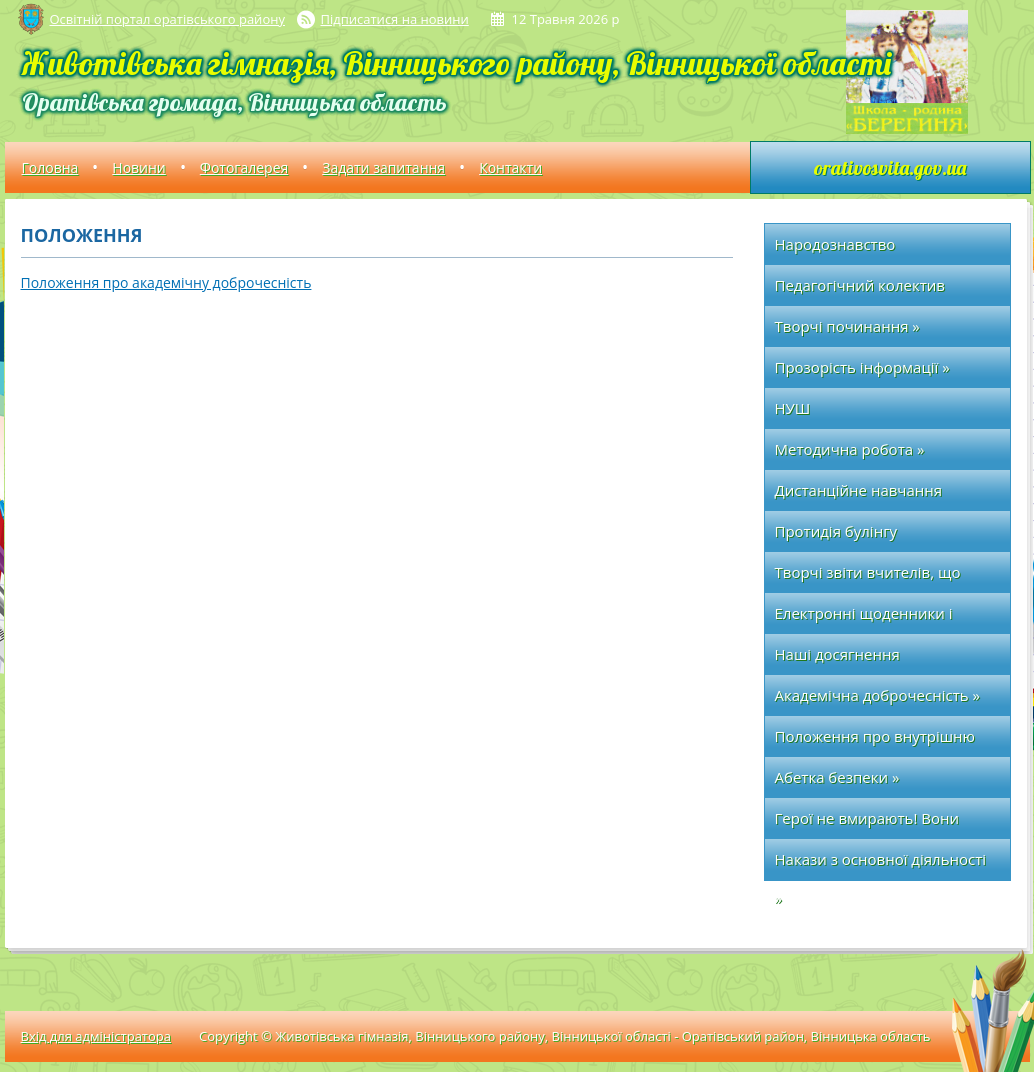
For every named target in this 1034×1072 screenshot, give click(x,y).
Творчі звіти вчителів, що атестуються (868, 577)
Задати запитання (383, 167)
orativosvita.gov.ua (890, 167)
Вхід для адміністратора (96, 1036)
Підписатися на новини (395, 19)
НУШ (793, 408)
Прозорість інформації (862, 367)
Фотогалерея (244, 167)
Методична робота (850, 449)
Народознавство (835, 244)
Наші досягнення (837, 654)
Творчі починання (847, 326)
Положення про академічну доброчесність (166, 282)
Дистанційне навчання (859, 490)
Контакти (510, 167)
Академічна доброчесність (877, 695)
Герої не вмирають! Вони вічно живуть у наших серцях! (884, 823)
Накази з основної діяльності (881, 859)
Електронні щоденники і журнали (864, 618)
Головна (50, 167)
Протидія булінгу (836, 531)
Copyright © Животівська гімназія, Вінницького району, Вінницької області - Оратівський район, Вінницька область (564, 1036)
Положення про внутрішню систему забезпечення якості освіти (881, 741)
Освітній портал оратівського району (167, 19)
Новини (138, 167)
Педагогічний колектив (860, 285)
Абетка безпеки (837, 777)
